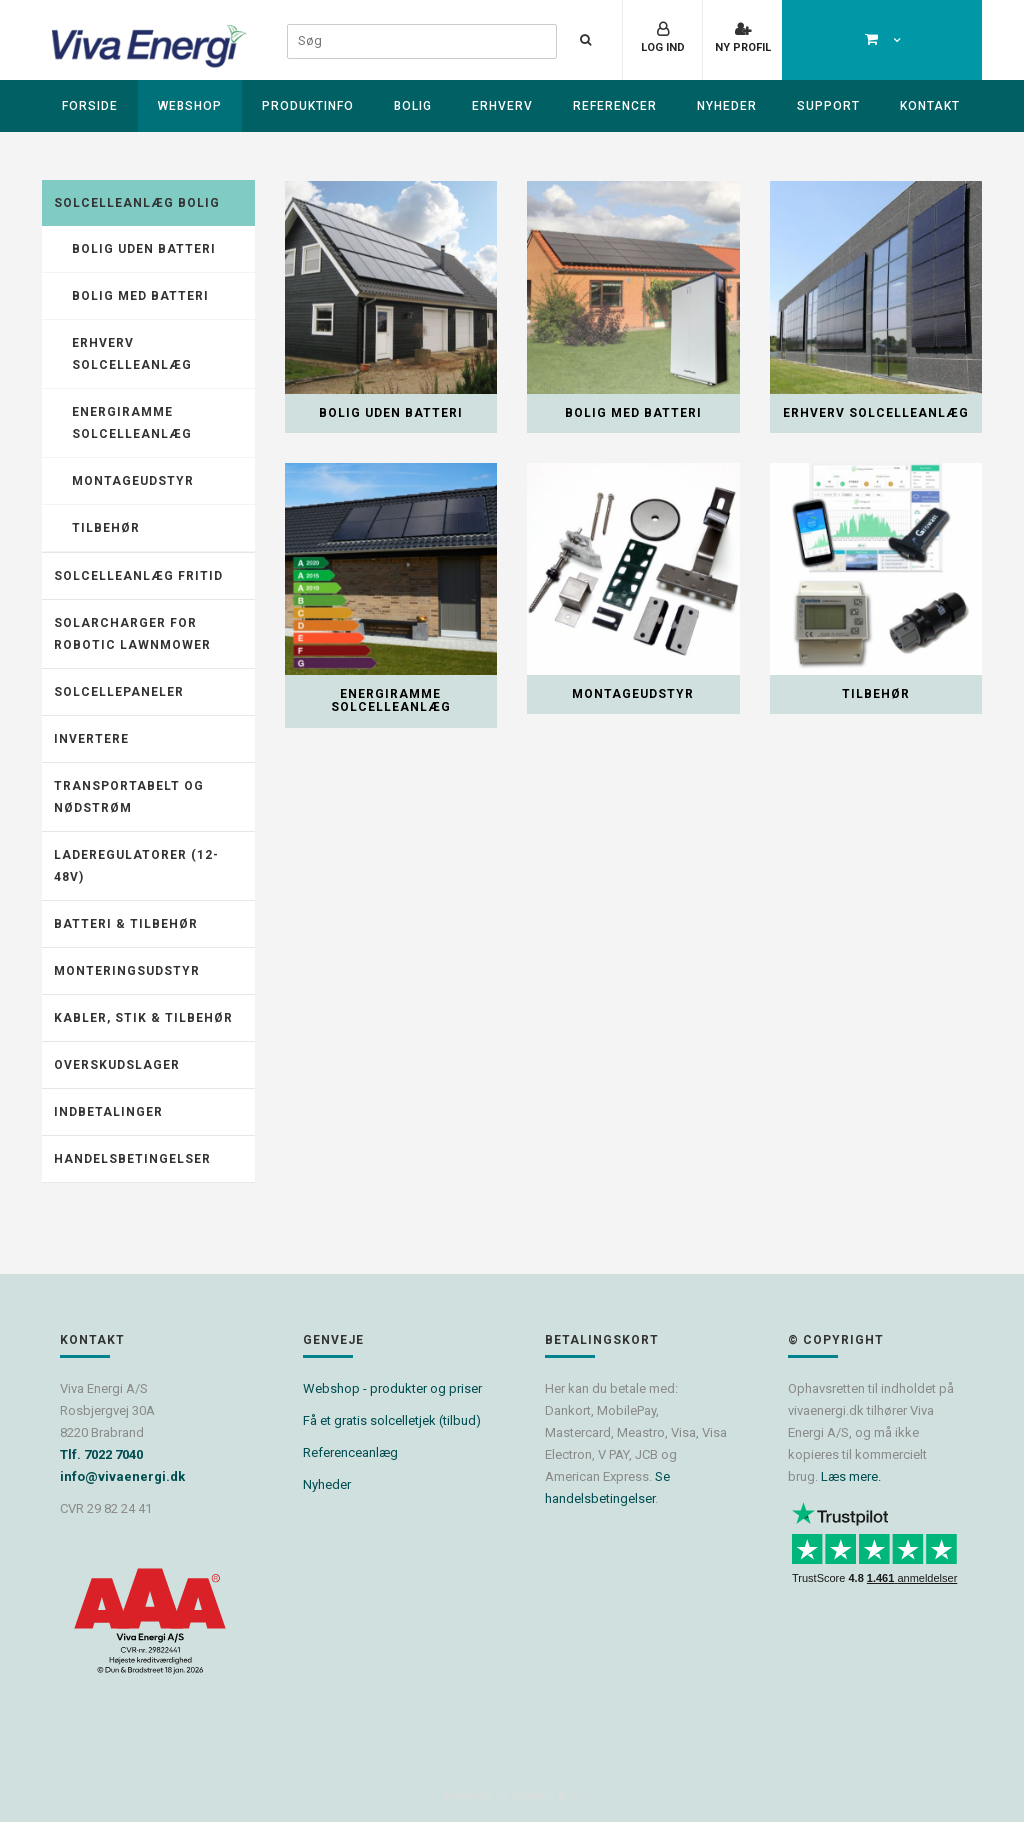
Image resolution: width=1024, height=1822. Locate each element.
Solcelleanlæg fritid (138, 576)
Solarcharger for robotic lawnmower (132, 634)
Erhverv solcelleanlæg (132, 354)
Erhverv (502, 106)
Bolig (413, 106)
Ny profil (743, 47)
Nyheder (727, 106)
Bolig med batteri (140, 296)
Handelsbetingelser (132, 1159)
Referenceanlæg (350, 1452)
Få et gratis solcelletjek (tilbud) (392, 1420)
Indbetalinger (108, 1112)
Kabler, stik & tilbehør (143, 1018)
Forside (90, 106)
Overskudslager (117, 1065)
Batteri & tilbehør (126, 924)
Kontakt (930, 106)
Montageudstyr (133, 481)
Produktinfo (308, 106)
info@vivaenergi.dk (122, 1476)
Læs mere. (851, 1476)
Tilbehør (106, 528)
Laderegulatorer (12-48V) (136, 866)
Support (828, 106)
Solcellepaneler (119, 692)
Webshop (190, 106)
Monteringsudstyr (127, 971)
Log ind (663, 47)
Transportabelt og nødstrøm (129, 797)
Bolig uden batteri (144, 249)
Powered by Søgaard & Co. (515, 1795)
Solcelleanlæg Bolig (137, 203)
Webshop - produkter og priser (392, 1388)
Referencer (615, 106)
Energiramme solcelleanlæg (132, 423)
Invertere (91, 739)
